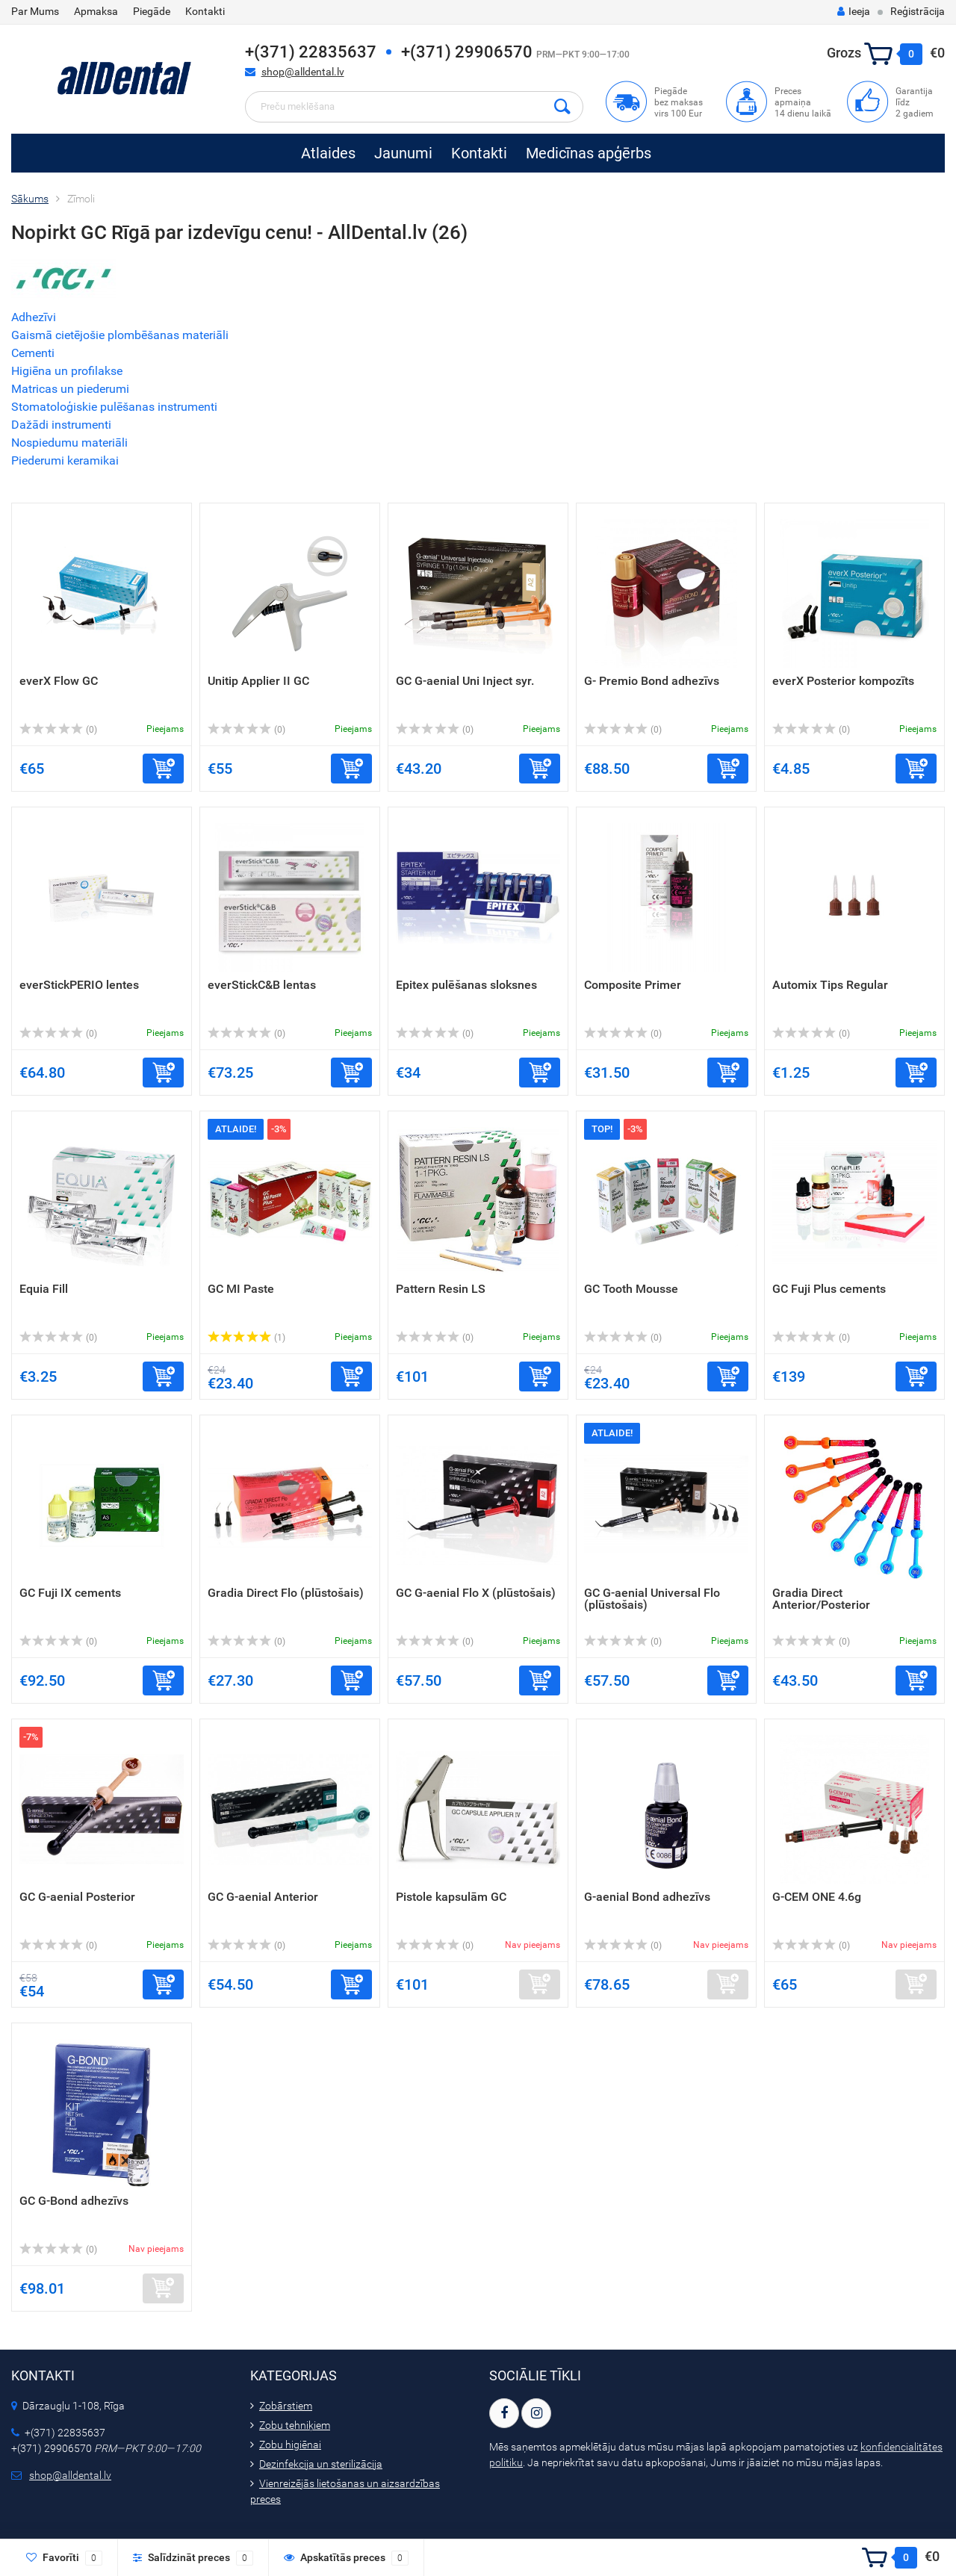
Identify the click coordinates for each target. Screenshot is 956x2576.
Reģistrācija (917, 11)
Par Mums (35, 11)
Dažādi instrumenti (61, 425)
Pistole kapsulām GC (451, 1897)
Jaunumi (403, 153)
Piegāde (151, 11)
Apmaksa (96, 11)
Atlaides (328, 153)
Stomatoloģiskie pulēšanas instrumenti (114, 407)
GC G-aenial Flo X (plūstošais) (476, 1593)
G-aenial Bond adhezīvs (647, 1897)
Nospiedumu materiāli (69, 442)
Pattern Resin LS (440, 1289)
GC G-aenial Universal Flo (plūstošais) (652, 1599)
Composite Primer (632, 985)
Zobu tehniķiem (294, 2425)
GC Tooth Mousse (631, 1289)
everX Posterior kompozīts (843, 681)
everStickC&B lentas (262, 985)
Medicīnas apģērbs (588, 153)
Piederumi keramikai (65, 460)
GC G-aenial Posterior (77, 1897)
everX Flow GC (58, 681)
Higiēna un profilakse (66, 371)
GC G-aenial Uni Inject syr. (465, 681)
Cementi (33, 353)
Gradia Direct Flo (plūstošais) (286, 1593)
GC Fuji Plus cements (829, 1289)
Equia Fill (43, 1289)
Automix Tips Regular (830, 985)
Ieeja (853, 11)
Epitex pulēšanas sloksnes (466, 985)
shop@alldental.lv (302, 72)
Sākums (30, 199)
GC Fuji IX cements (70, 1593)
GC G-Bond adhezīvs (73, 2201)
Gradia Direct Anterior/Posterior (821, 1599)
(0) (58, 729)
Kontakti (205, 11)
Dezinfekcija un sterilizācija (320, 2464)
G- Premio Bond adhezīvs (651, 681)
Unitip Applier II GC (258, 681)
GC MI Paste (241, 1289)
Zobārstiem (285, 2406)
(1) (246, 1337)
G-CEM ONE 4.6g (816, 1897)
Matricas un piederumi (70, 389)
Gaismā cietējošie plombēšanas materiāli (120, 335)
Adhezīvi (33, 317)
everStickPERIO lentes (79, 985)
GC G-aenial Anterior (263, 1897)
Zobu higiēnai (290, 2445)
